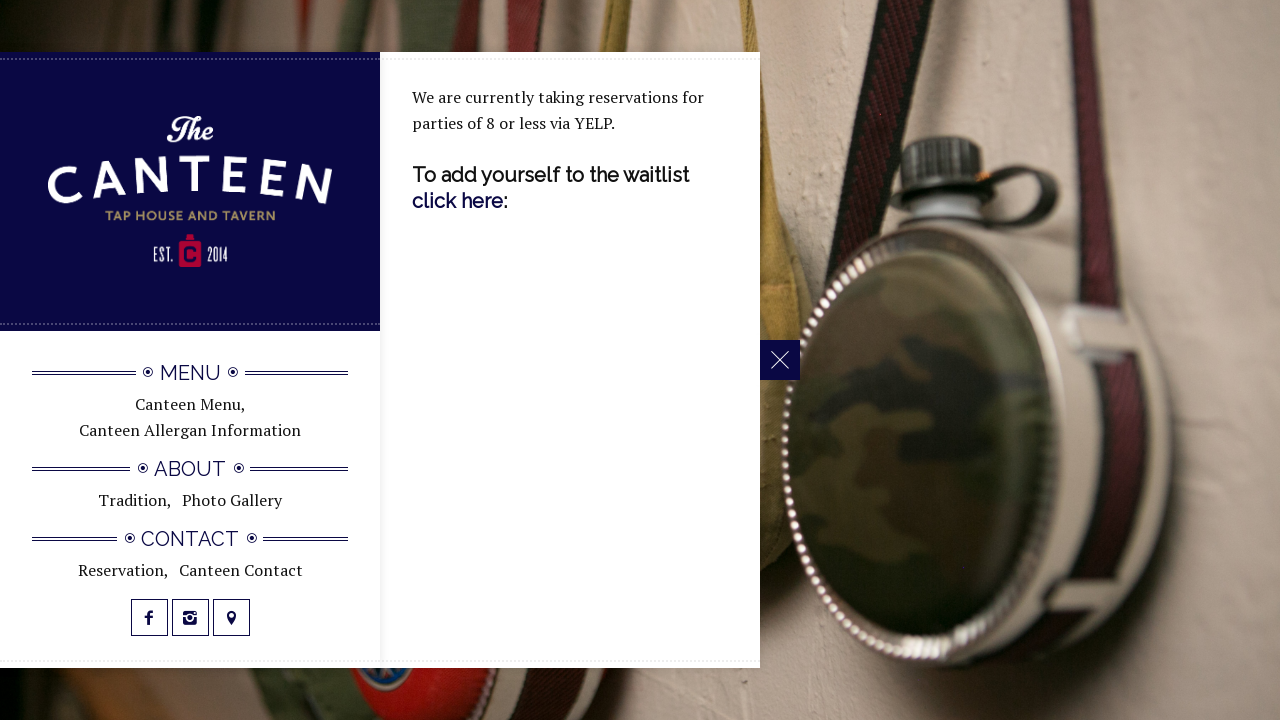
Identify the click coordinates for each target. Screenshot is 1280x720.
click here (457, 201)
